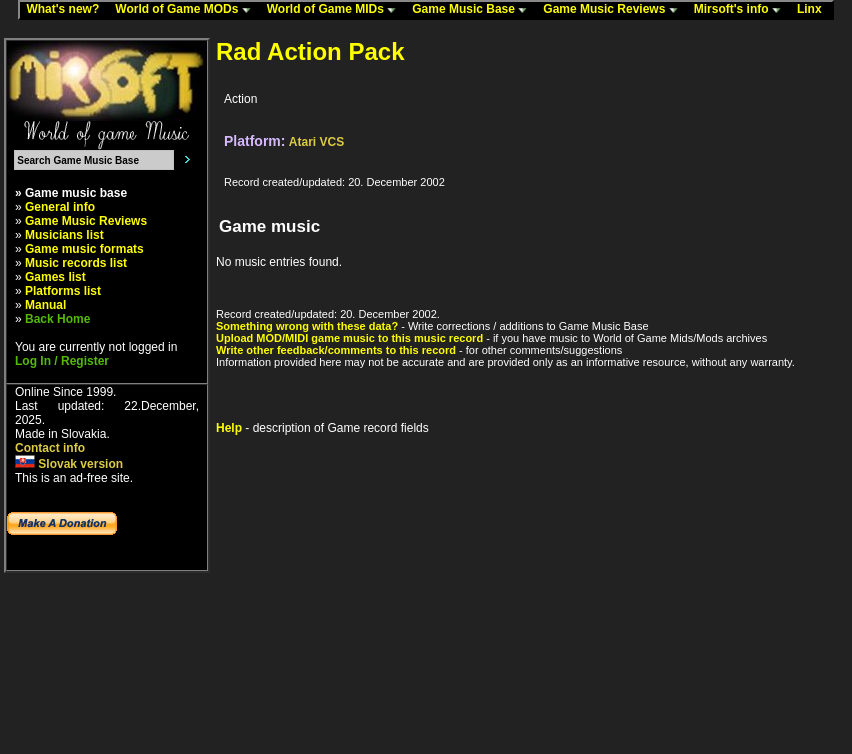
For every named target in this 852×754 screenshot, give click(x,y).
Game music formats (84, 249)
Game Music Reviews (614, 10)
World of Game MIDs (336, 10)
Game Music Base (474, 10)
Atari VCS (316, 142)
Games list (55, 277)
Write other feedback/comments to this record (336, 350)
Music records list (76, 263)
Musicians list (64, 235)
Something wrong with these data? (307, 326)
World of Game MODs (187, 10)
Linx (814, 10)
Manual (45, 305)
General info (60, 207)
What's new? (67, 10)
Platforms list (63, 291)
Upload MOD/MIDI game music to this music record (349, 338)
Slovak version (69, 464)
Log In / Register (62, 361)
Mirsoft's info (742, 10)
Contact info (50, 448)
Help (229, 428)
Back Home (57, 319)
